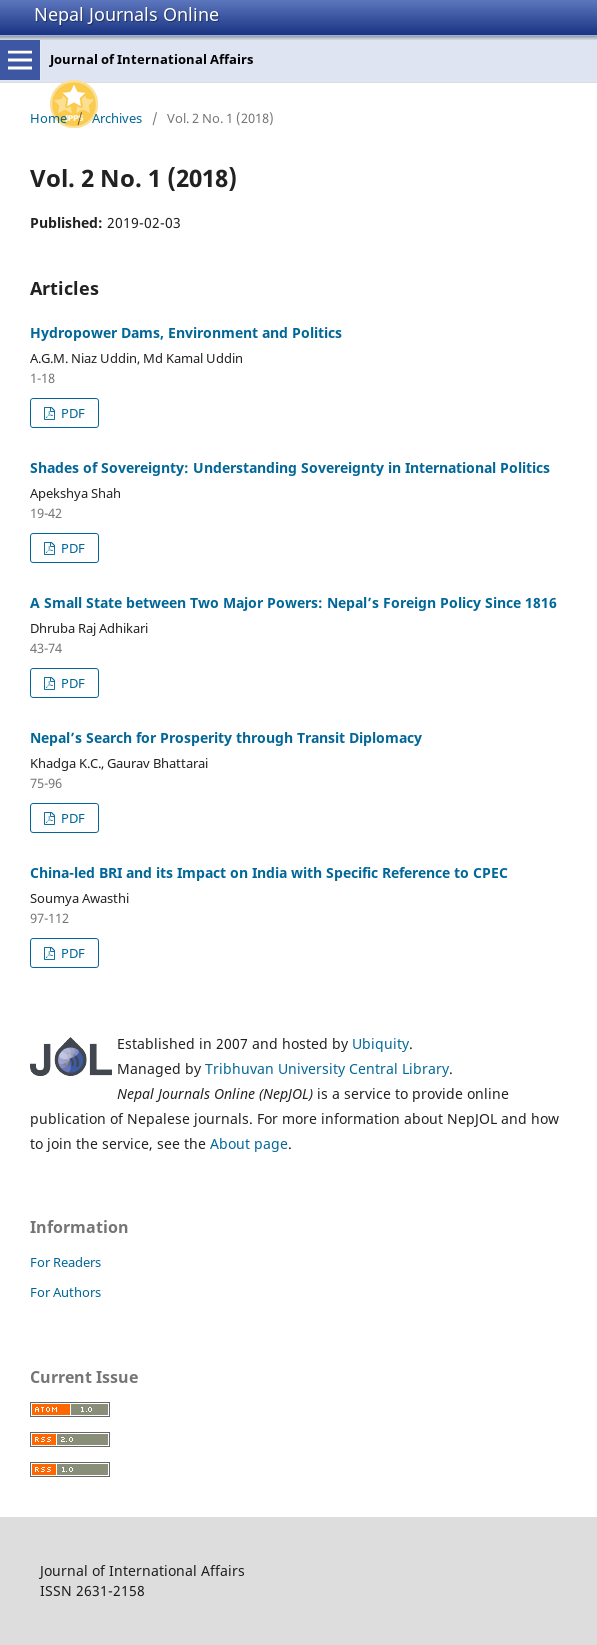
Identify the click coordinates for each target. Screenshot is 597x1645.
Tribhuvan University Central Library (327, 1068)
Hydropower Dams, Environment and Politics (186, 332)
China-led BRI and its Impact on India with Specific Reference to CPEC (269, 872)
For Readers (65, 1262)
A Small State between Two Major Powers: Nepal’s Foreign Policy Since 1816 (293, 602)
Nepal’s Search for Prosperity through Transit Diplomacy (226, 737)
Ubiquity (380, 1043)
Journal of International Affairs (151, 59)
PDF (71, 413)
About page (249, 1143)
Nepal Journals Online (126, 14)
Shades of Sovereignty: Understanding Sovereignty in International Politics (290, 467)
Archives (117, 118)
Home (48, 118)
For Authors (65, 1292)
